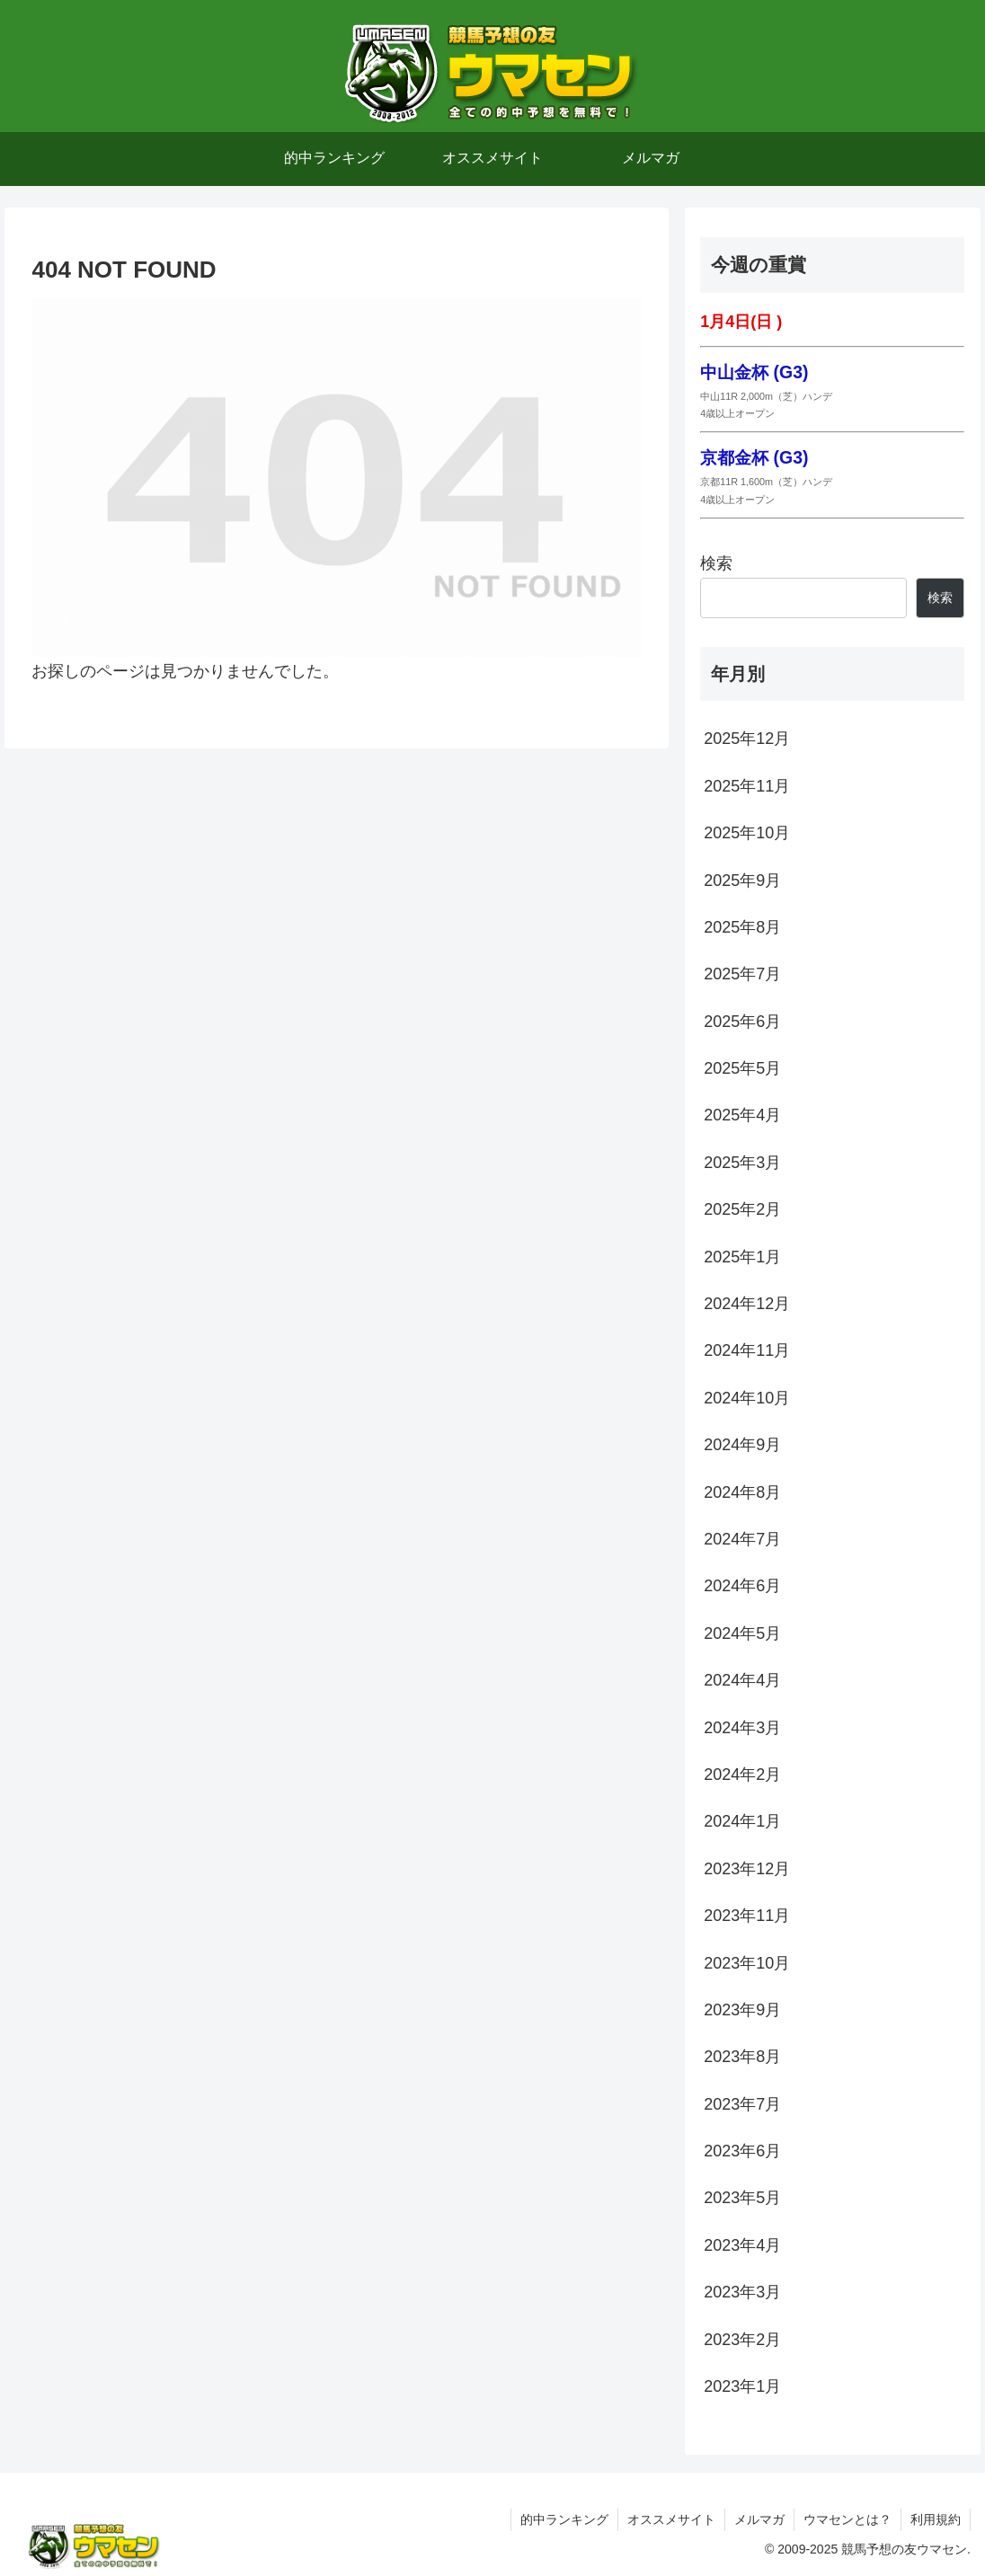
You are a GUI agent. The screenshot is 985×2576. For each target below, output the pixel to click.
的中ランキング (564, 2519)
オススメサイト (671, 2519)
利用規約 (935, 2519)
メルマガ (759, 2519)
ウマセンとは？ (847, 2519)
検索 (716, 563)
